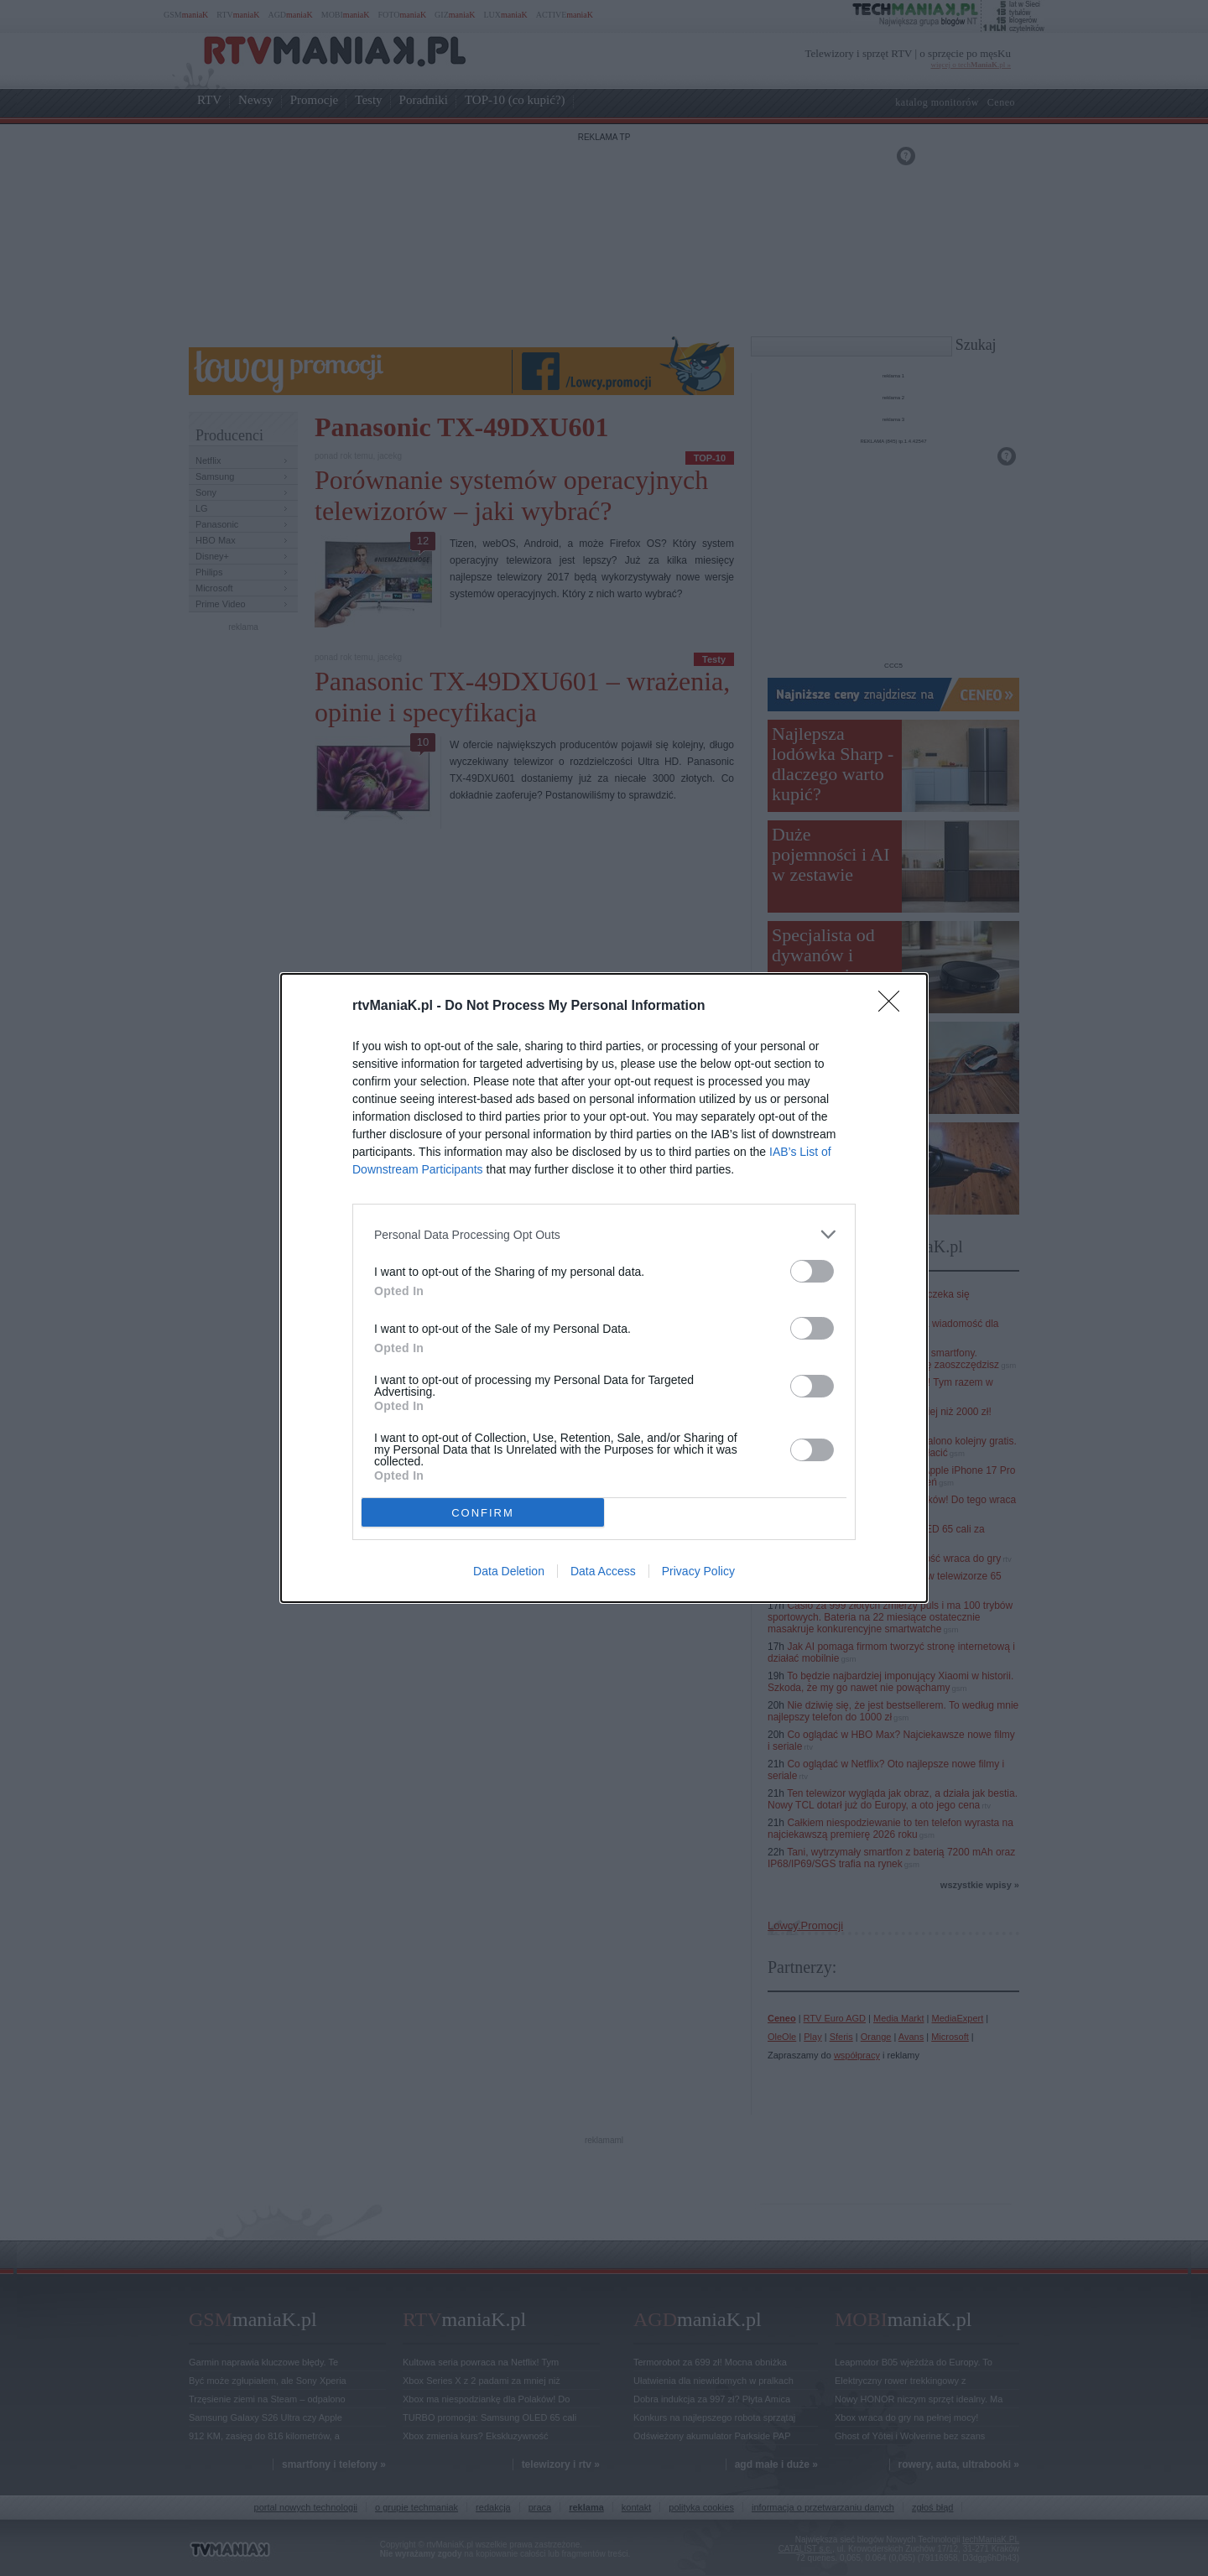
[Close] (894, 1007)
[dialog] (604, 1288)
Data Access (603, 1571)
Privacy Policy (698, 1571)
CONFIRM (482, 1513)
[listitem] (604, 1234)
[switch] (812, 1271)
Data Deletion (508, 1571)
